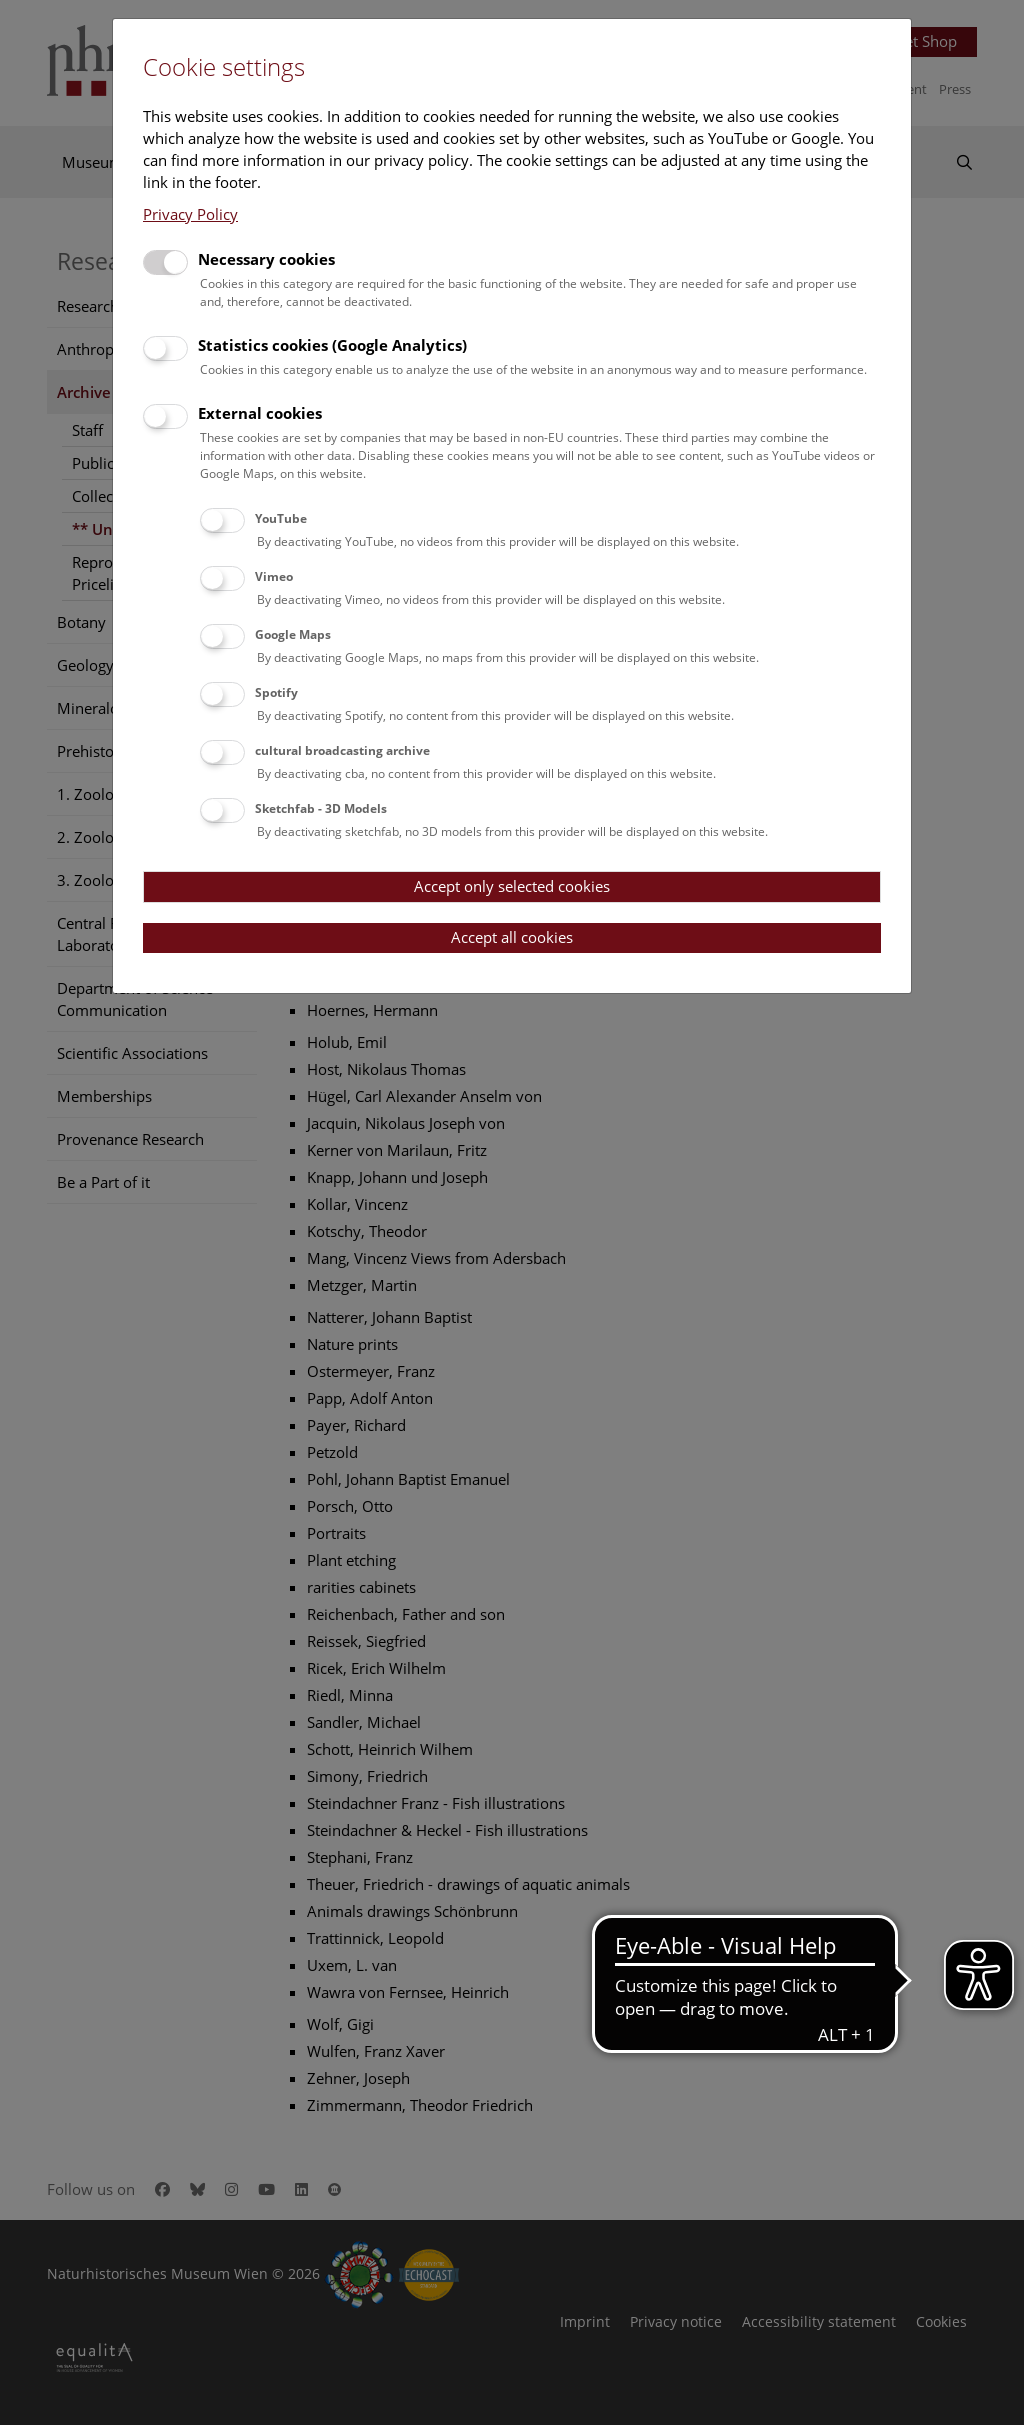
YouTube (281, 518)
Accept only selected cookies (512, 886)
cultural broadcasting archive (342, 750)
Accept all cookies (512, 937)
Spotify (276, 692)
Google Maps (293, 634)
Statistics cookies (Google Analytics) (332, 345)
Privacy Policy (190, 214)
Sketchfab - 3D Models (321, 808)
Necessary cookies (266, 259)
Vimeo (274, 576)
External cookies (260, 413)
